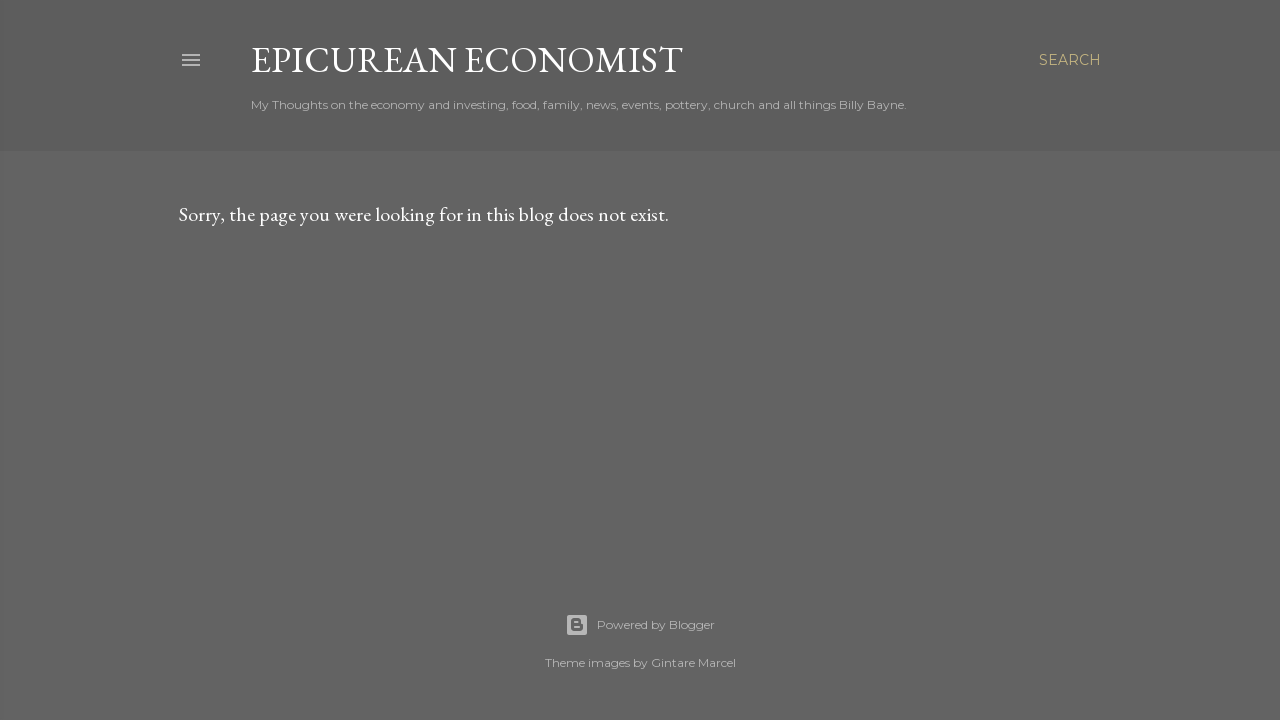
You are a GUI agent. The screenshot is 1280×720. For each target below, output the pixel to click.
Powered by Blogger (640, 625)
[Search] (1070, 60)
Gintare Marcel (693, 662)
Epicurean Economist (467, 59)
